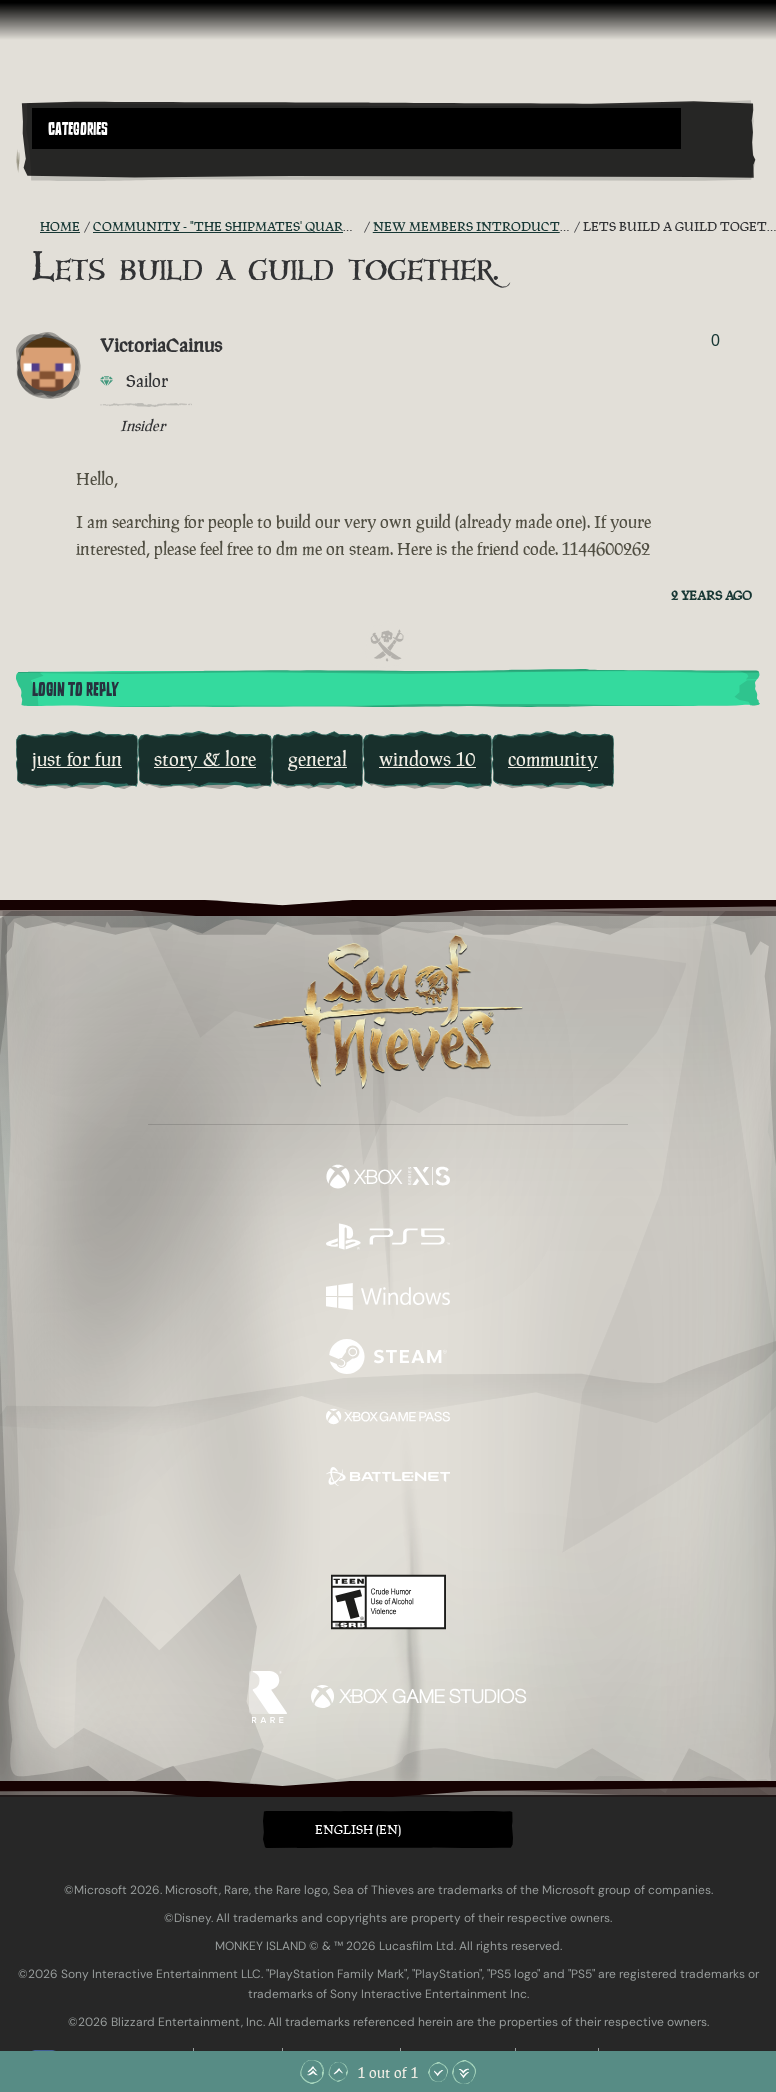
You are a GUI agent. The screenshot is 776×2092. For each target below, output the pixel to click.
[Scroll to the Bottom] (464, 2072)
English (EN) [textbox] (358, 1829)
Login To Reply (75, 690)
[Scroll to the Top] (312, 2072)
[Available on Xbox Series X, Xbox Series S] (388, 1179)
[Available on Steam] (388, 1359)
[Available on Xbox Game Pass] (388, 1419)
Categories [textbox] (78, 129)
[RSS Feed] (28, 227)
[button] (356, 128)
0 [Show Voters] (715, 340)
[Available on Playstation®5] (388, 1239)
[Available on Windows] (388, 1299)
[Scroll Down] (438, 2072)
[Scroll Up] (338, 2072)
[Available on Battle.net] (388, 1479)
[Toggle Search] (60, 161)
